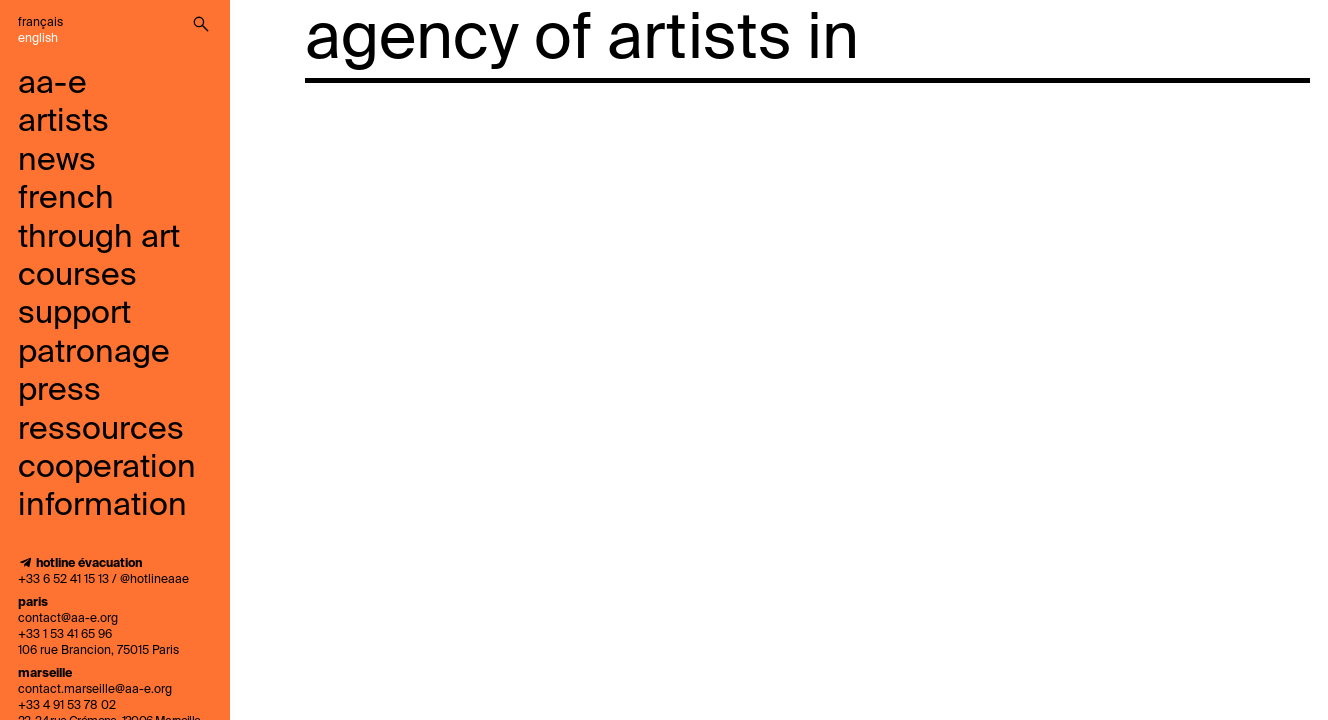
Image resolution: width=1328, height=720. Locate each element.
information (102, 506)
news (57, 161)
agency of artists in (582, 40)
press (59, 391)
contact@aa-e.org (68, 619)
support (74, 314)
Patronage (94, 353)
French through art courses (99, 237)
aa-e (52, 84)
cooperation (107, 468)
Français (40, 23)
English (38, 39)
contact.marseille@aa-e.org (95, 690)
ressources (101, 430)
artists (63, 122)
